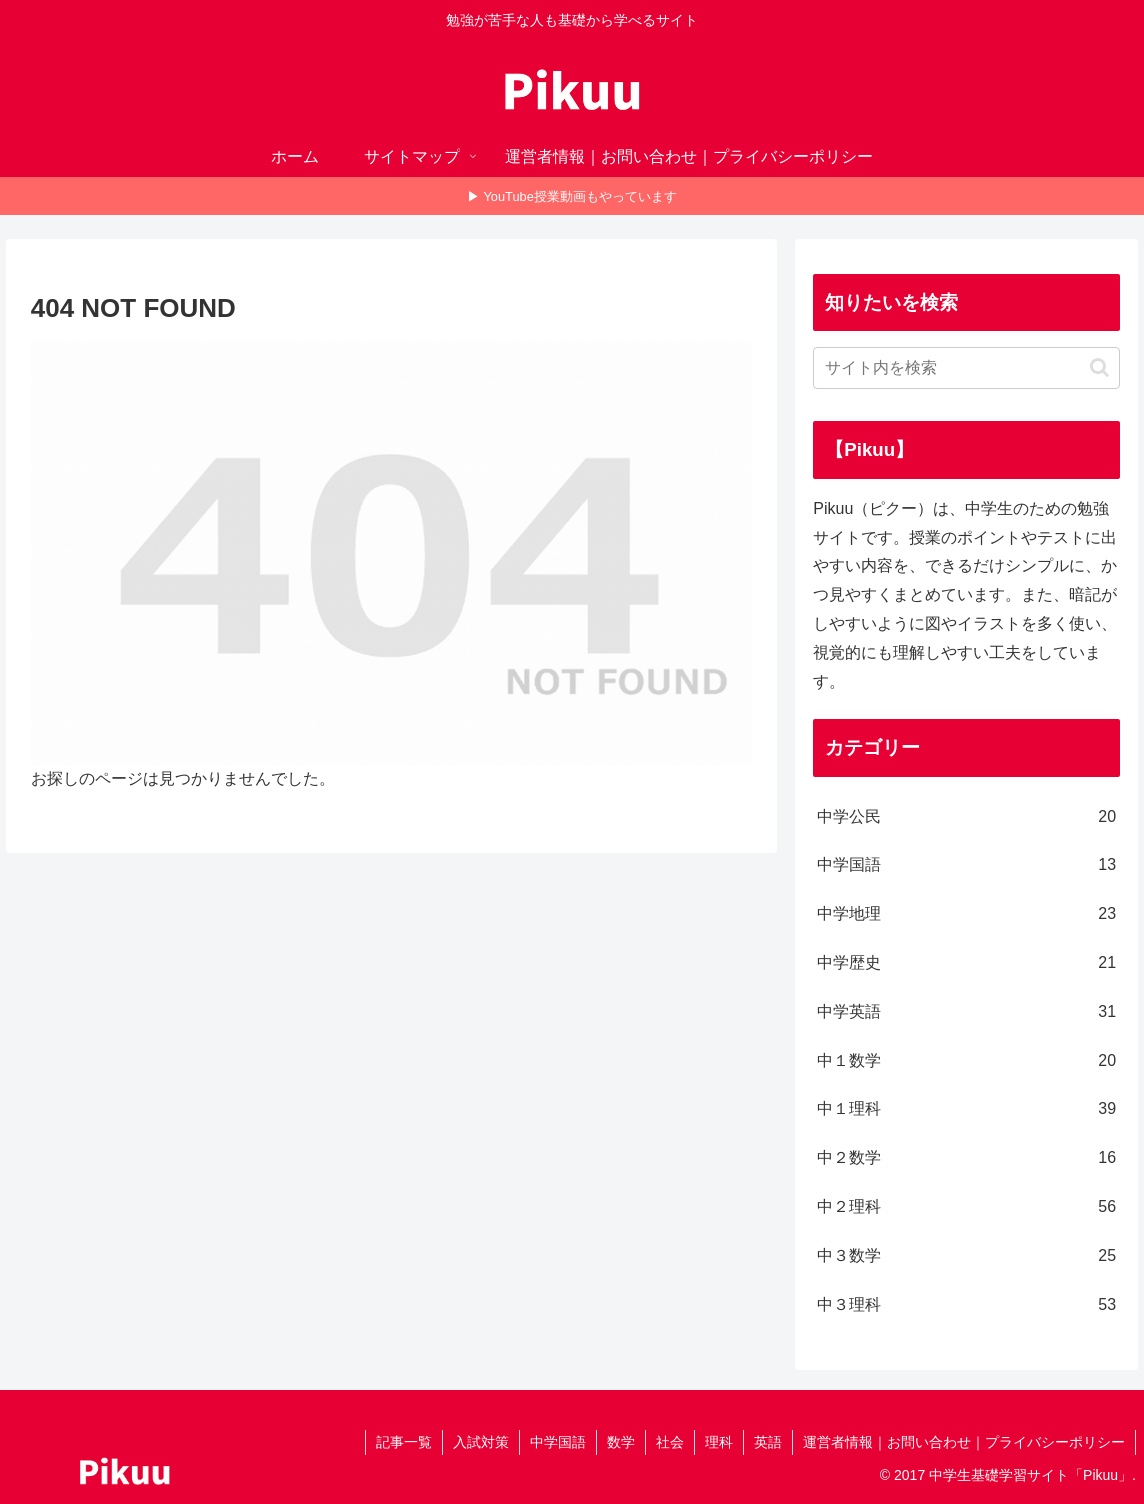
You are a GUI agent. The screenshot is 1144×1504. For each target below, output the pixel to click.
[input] (966, 368)
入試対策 (481, 1442)
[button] (1099, 367)
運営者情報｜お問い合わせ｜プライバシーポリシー (964, 1442)
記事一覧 (404, 1442)
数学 (621, 1442)
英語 (768, 1442)
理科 (719, 1442)
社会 (670, 1442)
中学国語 (558, 1442)
